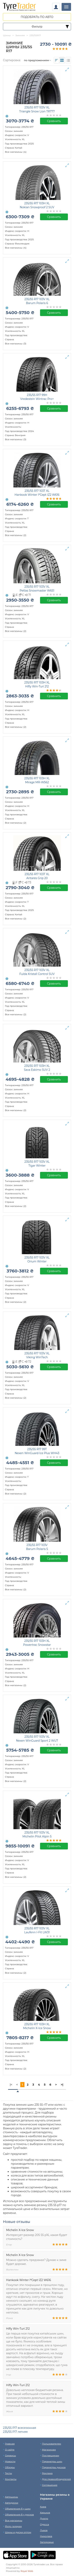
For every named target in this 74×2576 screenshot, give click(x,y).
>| (62, 2084)
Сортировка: (12, 60)
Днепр (44, 2518)
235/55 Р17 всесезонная (19, 2428)
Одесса (44, 2524)
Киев (43, 2506)
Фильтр (37, 26)
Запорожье (47, 2542)
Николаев (46, 2536)
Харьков (45, 2512)
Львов (44, 2530)
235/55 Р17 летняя (15, 2432)
